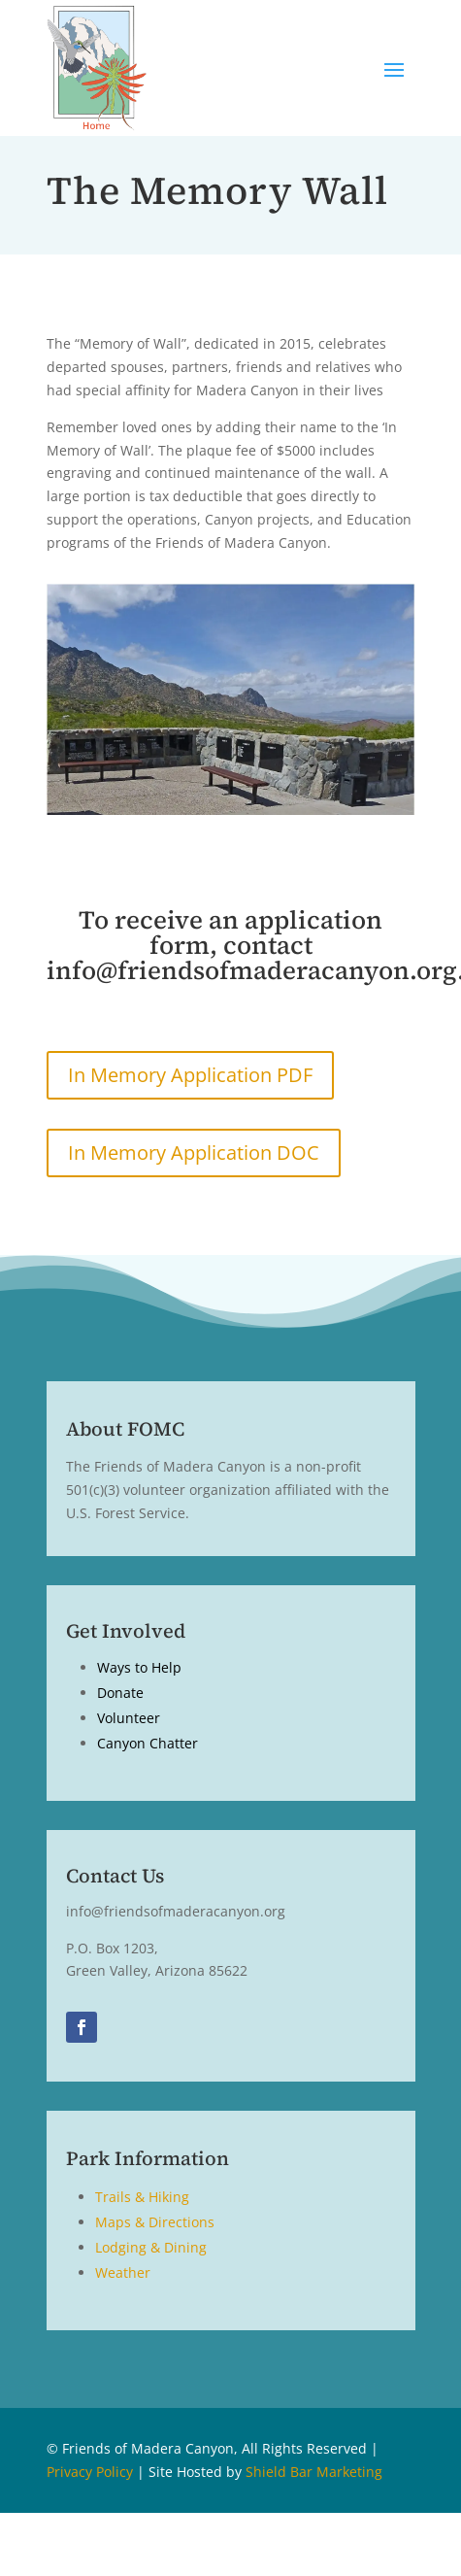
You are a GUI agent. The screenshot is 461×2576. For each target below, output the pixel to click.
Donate (120, 1692)
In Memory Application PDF (190, 1075)
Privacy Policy (90, 2471)
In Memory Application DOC (193, 1152)
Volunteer (128, 1718)
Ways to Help (139, 1667)
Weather (122, 2272)
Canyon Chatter (147, 1743)
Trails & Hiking (142, 2196)
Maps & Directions (154, 2222)
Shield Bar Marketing (314, 2471)
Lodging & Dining (151, 2247)
